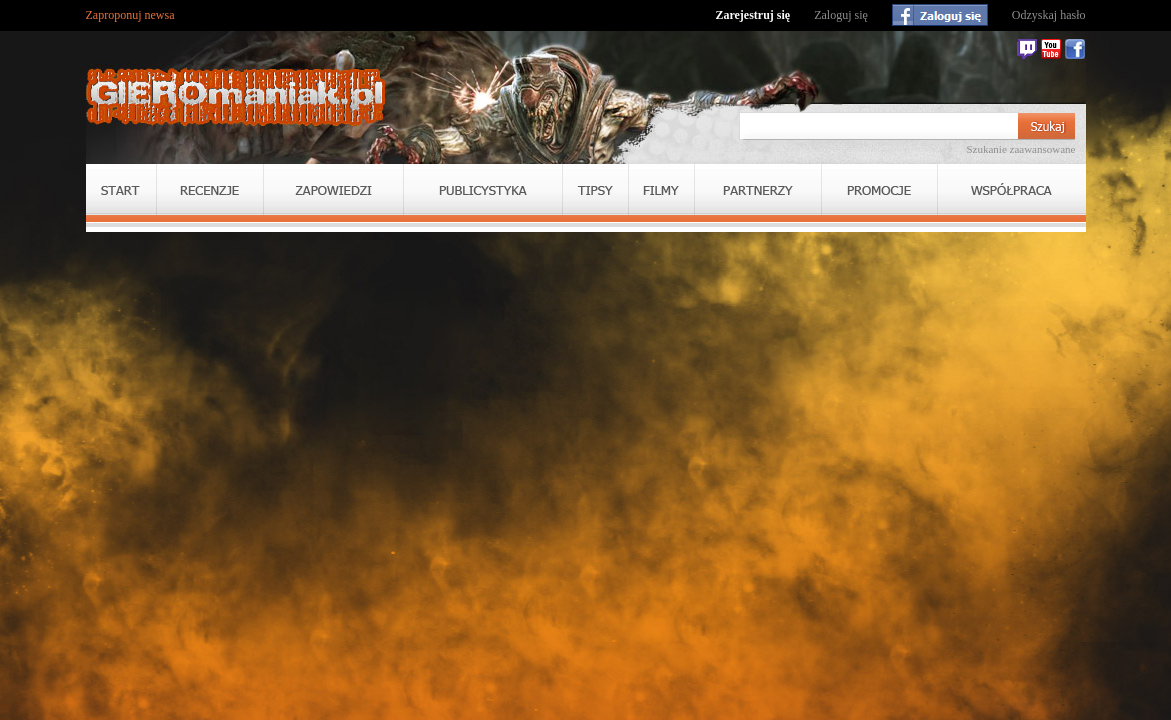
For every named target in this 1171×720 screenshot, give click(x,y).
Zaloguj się (841, 15)
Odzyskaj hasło (1049, 15)
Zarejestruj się (752, 15)
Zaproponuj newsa (130, 15)
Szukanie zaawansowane (1020, 149)
